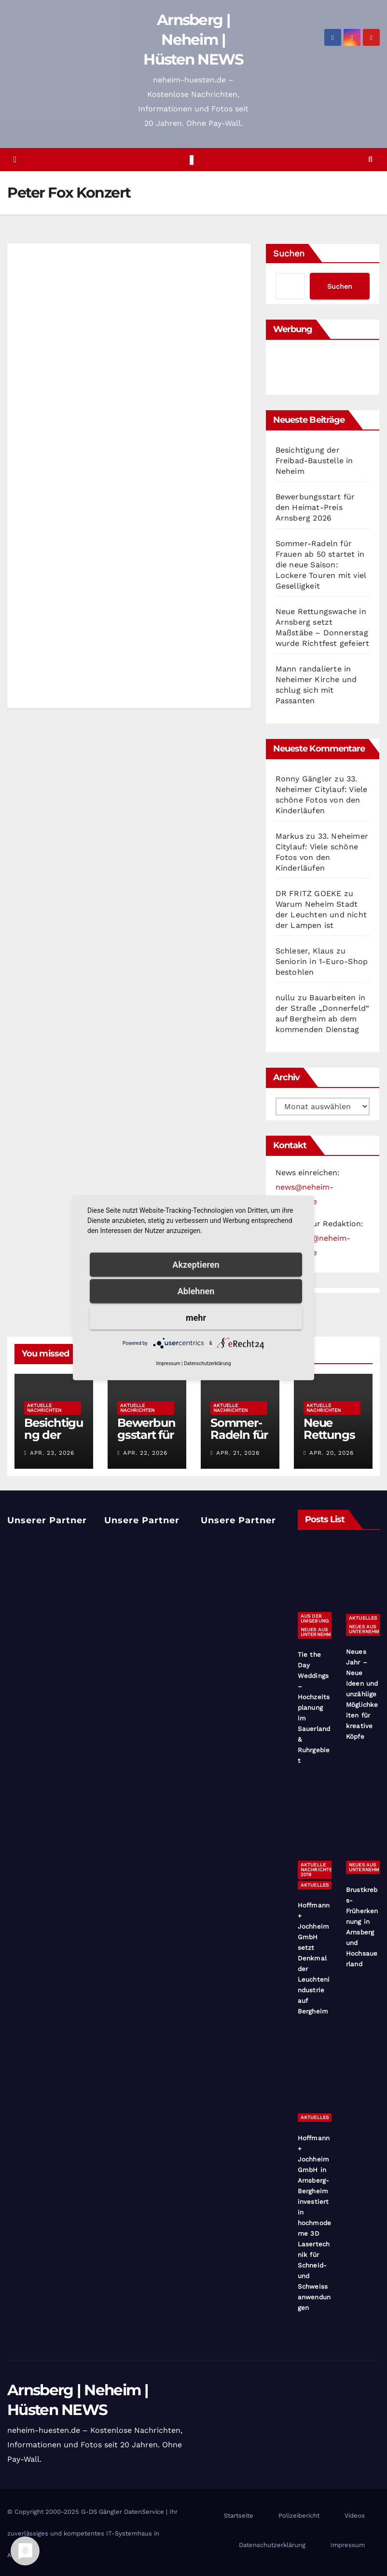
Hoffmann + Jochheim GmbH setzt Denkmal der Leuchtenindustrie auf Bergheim (314, 1958)
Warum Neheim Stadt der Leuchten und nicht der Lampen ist (321, 914)
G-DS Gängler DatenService (122, 2511)
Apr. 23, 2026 (52, 1452)
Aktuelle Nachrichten (44, 1408)
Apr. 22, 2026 (145, 1452)
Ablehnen (196, 1291)
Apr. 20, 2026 (331, 1452)
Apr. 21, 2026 (238, 1452)
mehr (196, 1318)
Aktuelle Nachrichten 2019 (318, 1869)
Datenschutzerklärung (272, 2545)
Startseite (238, 2515)
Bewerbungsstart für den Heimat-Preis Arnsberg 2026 (315, 507)
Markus (290, 836)
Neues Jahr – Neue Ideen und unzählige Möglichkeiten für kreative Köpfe (362, 1694)
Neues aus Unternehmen (319, 1632)
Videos (355, 2515)
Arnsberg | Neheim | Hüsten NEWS (193, 39)
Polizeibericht (298, 2515)
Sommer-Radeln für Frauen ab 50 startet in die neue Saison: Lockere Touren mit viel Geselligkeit (321, 564)
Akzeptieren (195, 1265)
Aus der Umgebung (315, 1618)
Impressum (348, 2545)
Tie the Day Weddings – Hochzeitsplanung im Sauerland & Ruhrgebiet (314, 1707)
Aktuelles (363, 1618)
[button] (370, 159)
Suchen (288, 253)
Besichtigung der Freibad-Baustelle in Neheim (314, 460)
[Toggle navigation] (191, 159)
